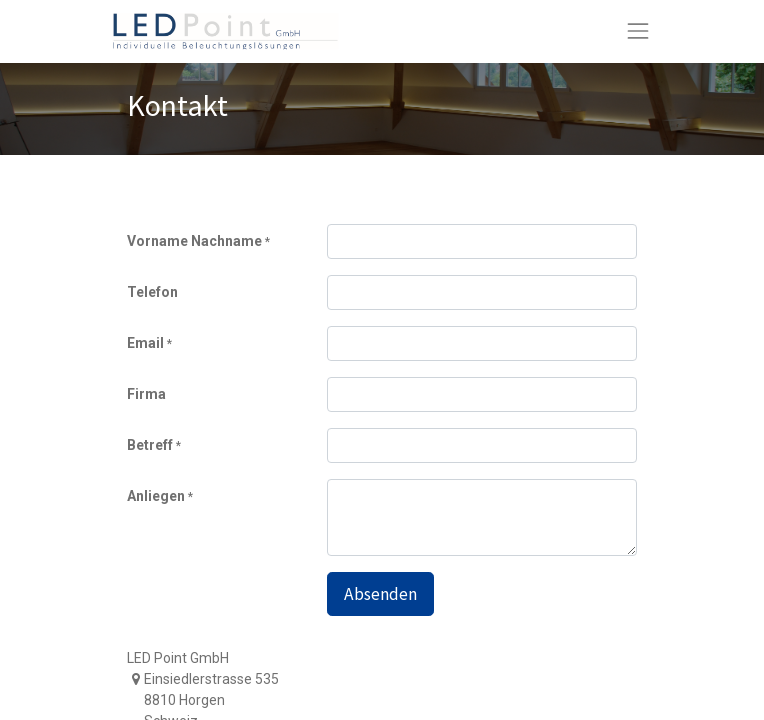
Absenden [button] (380, 594)
